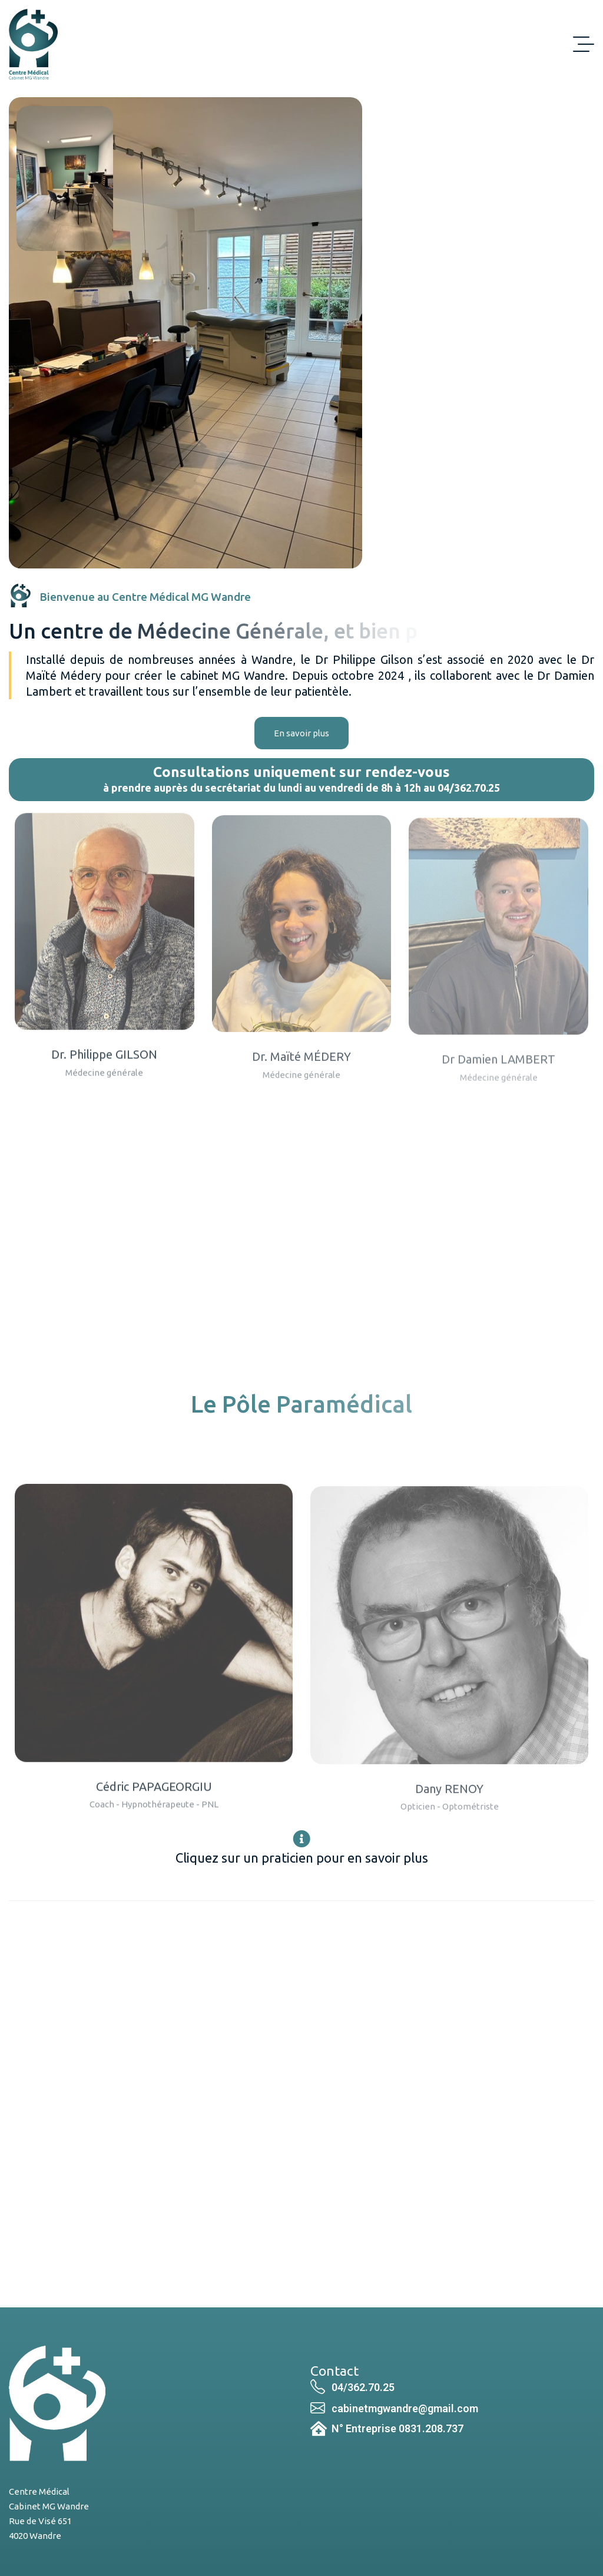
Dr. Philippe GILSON (104, 1067)
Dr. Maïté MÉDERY (301, 1070)
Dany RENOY (449, 1802)
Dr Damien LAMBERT (498, 1072)
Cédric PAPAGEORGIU (154, 1799)
